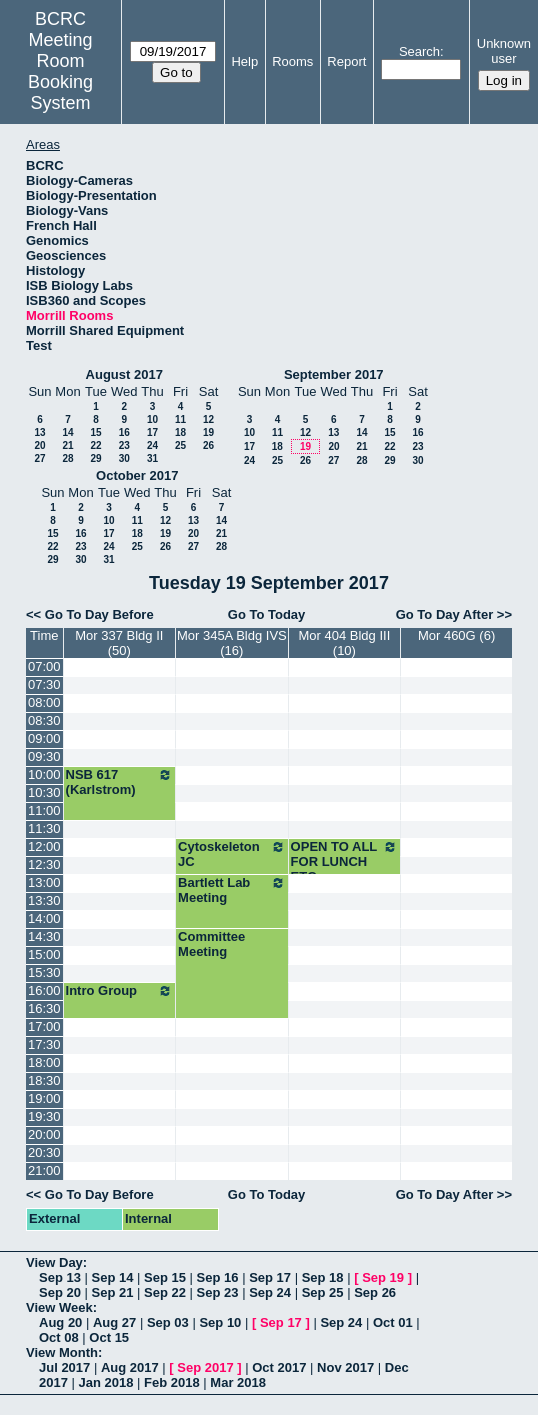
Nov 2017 (345, 1367)
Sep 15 (165, 1277)
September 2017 (334, 374)
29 (95, 458)
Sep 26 (375, 1292)
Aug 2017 (130, 1367)
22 (95, 445)
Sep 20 (60, 1292)
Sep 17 (270, 1277)
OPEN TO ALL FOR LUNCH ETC (345, 861)
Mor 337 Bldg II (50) (119, 643)
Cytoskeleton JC (232, 854)
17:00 (44, 1026)
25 (180, 445)
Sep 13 (60, 1277)
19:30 (44, 1116)
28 (67, 458)
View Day (54, 1262)
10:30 (44, 792)
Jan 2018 (106, 1382)
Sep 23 (218, 1292)
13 (39, 432)
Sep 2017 (205, 1367)
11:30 (44, 828)
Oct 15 (109, 1337)
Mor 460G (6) (456, 635)
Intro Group (120, 991)
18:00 (44, 1062)
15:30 (44, 972)
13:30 (44, 900)
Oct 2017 (279, 1367)
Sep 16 (218, 1277)
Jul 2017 (64, 1367)
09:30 (44, 756)
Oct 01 (393, 1322)
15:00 (44, 954)
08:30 (44, 720)
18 (180, 432)
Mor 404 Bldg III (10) (344, 643)
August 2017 (124, 374)
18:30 (44, 1080)
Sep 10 (220, 1322)
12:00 (44, 846)
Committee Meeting (211, 944)
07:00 (44, 666)
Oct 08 (59, 1337)
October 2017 (137, 475)
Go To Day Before (99, 614)
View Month (62, 1352)
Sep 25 (323, 1292)
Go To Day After (445, 614)
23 (124, 445)
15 (95, 432)
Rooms (292, 61)
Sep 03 (168, 1322)
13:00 (44, 882)
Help (244, 61)
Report (346, 61)
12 (208, 419)
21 (67, 445)
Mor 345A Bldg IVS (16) (232, 643)
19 (208, 432)
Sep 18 (323, 1277)
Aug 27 (114, 1322)
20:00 (44, 1134)
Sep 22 (165, 1292)
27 (39, 458)
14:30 (44, 936)
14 (67, 432)
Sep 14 (113, 1277)
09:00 (44, 738)
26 (208, 445)
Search (419, 51)
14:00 (44, 918)
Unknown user (504, 51)
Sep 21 (113, 1292)
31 (152, 458)
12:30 (44, 864)
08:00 (44, 702)
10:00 (44, 774)
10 (152, 419)
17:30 (44, 1044)
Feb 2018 (172, 1382)
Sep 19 (383, 1277)
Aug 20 (60, 1322)
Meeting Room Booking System (60, 71)
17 (152, 432)
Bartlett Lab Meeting (232, 890)
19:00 (44, 1098)
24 (152, 445)
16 (124, 432)
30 (124, 458)
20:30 (44, 1152)
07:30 (44, 684)
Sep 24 (270, 1292)
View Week (59, 1307)
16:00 (44, 990)
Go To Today (267, 614)
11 (180, 419)
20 (39, 445)
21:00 (44, 1170)
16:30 (44, 1008)
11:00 (44, 810)
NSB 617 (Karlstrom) (120, 782)
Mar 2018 (238, 1382)
